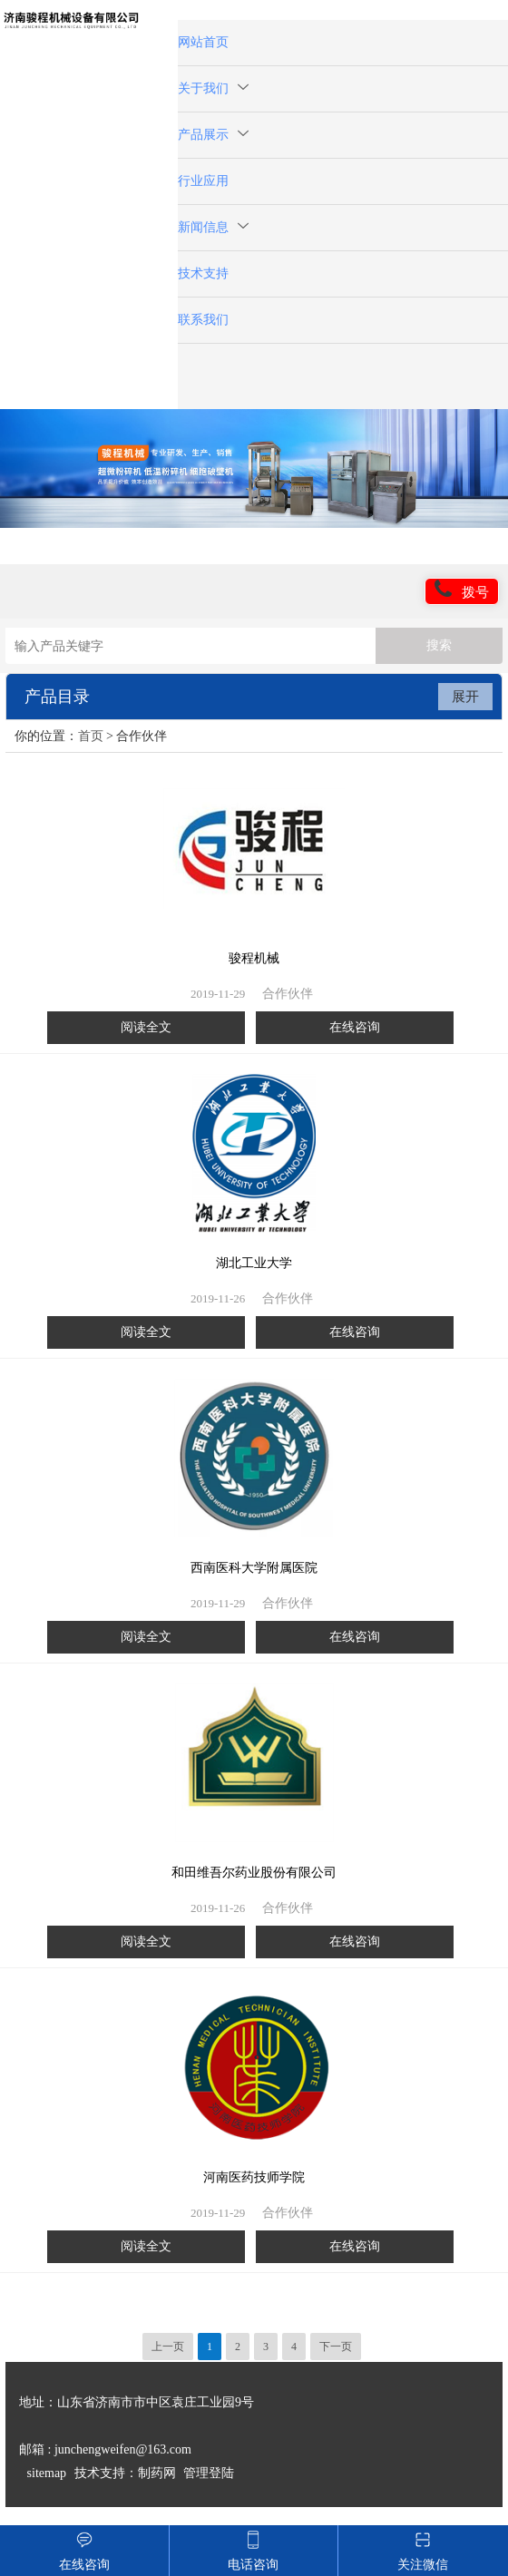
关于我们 (213, 88)
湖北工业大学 (254, 1263)
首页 (90, 736)
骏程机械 (254, 958)
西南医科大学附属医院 (254, 1568)
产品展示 (213, 134)
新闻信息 (213, 227)
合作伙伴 (287, 993)
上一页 (167, 2346)
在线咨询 (354, 1027)
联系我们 (203, 320)
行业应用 (203, 181)
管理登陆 (208, 2473)
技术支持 (203, 273)
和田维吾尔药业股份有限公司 (254, 1872)
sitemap (47, 2473)
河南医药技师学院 (254, 2177)
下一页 (335, 2346)
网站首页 (203, 42)
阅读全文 (146, 1027)
